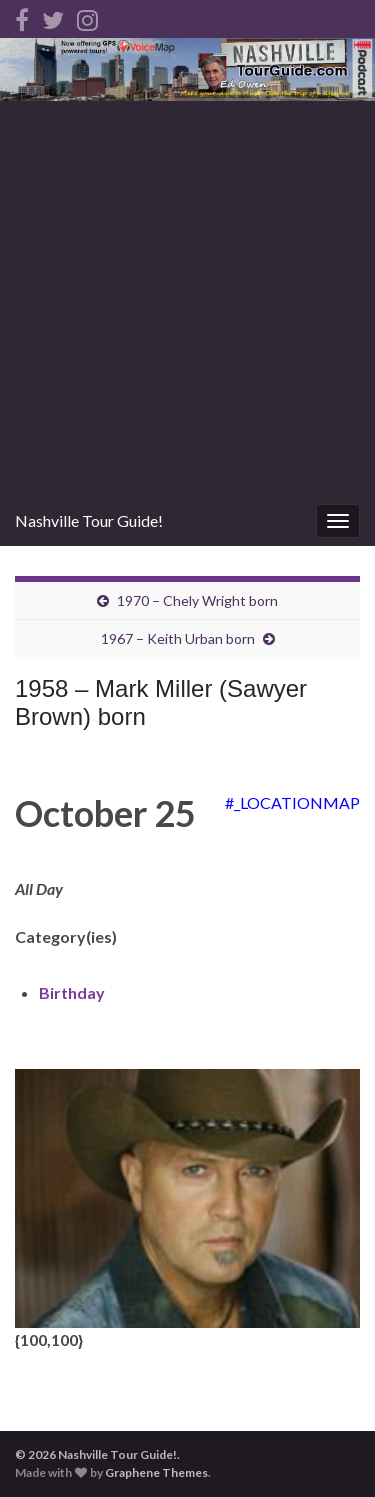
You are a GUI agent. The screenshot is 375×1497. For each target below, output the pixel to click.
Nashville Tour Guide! (89, 520)
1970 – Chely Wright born (197, 600)
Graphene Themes (156, 1472)
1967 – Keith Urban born (178, 638)
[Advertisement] (187, 298)
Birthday (72, 992)
